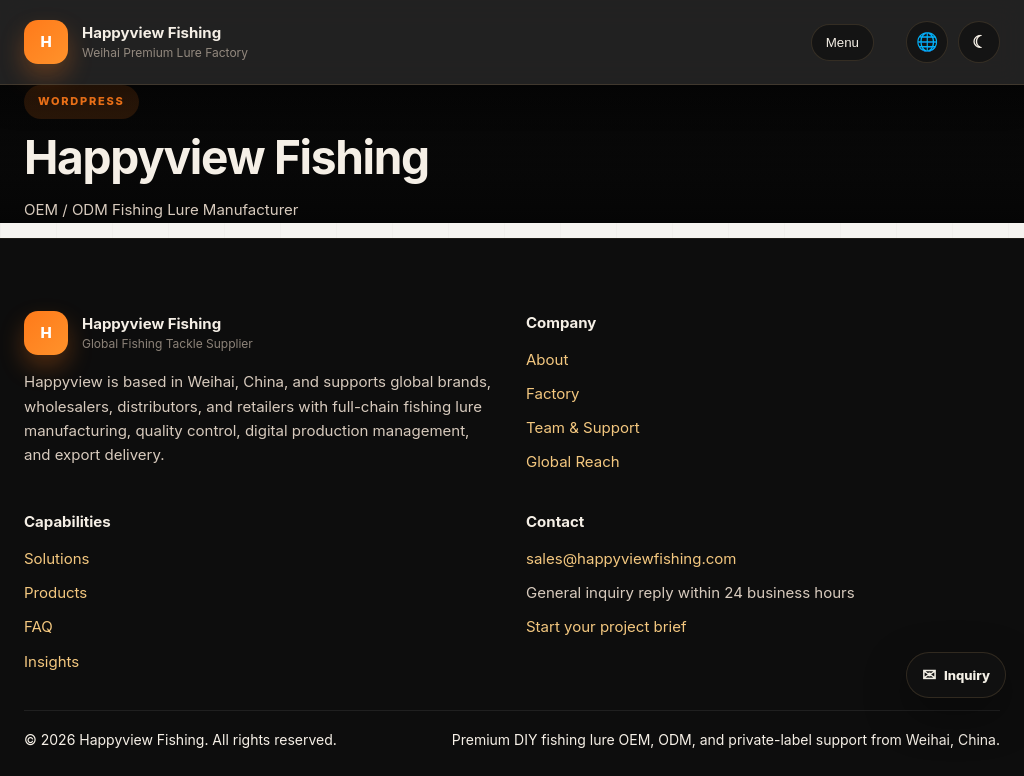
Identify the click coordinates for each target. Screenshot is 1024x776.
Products (55, 592)
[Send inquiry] (956, 675)
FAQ (38, 626)
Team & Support (583, 427)
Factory (553, 393)
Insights (51, 661)
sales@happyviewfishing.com (631, 558)
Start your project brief (606, 626)
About (547, 359)
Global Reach (573, 461)
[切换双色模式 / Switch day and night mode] (979, 42)
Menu (842, 42)
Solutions (56, 558)
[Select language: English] (927, 42)
